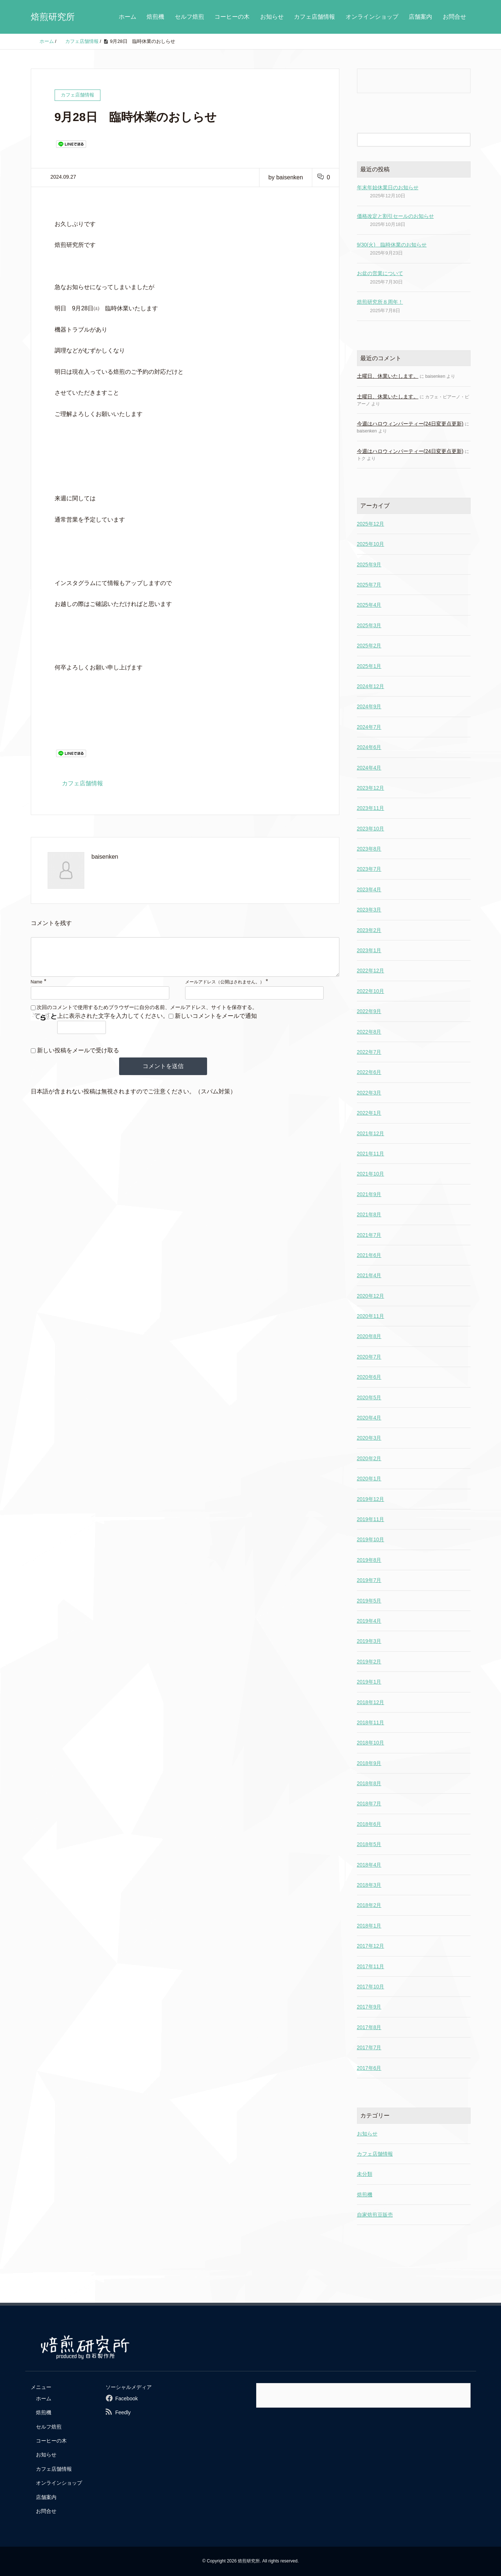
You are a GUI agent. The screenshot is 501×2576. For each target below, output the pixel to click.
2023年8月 (369, 849)
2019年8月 (369, 1560)
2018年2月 (369, 1905)
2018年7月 (369, 1803)
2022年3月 (369, 1093)
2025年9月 (369, 564)
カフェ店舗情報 (314, 17)
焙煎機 (155, 17)
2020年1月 (369, 1478)
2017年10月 (370, 1986)
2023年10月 (370, 829)
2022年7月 (369, 1052)
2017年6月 (369, 2068)
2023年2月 (369, 930)
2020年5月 (369, 1397)
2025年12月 (370, 524)
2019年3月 (369, 1641)
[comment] (185, 960)
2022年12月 (370, 970)
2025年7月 (369, 585)
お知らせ (272, 17)
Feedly (122, 2412)
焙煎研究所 (53, 17)
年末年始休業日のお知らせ (388, 187)
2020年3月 (369, 1438)
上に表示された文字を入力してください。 (113, 1023)
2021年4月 (369, 1275)
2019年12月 (370, 1499)
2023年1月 (369, 950)
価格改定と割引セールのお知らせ (395, 216)
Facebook (126, 2398)
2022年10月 (370, 991)
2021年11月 (370, 1154)
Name (37, 989)
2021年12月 (370, 1133)
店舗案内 (420, 17)
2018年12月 (370, 1702)
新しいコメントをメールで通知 (216, 1023)
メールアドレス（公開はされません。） (224, 989)
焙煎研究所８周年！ (380, 302)
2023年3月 (369, 910)
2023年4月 (369, 889)
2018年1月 (369, 1926)
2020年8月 (369, 1336)
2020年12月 (370, 1296)
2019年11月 (370, 1519)
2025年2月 (369, 645)
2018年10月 (370, 1743)
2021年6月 (369, 1255)
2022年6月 (369, 1072)
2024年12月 (370, 686)
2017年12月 (370, 1946)
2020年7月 (369, 1357)
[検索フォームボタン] (463, 139)
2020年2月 (369, 1458)
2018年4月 (369, 1865)
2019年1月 (369, 1682)
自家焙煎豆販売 (375, 2215)
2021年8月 (369, 1214)
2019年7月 (369, 1580)
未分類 (364, 2174)
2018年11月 (370, 1722)
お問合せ (454, 17)
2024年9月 (369, 706)
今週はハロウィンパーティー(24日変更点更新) (410, 424)
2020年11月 (370, 1316)
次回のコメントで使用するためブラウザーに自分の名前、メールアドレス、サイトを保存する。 (147, 1014)
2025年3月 (369, 625)
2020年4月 (369, 1418)
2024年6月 (369, 747)
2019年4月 (369, 1621)
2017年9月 (369, 2007)
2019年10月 (370, 1539)
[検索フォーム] (406, 140)
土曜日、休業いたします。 (388, 376)
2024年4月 (369, 768)
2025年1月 (369, 666)
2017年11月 (370, 1966)
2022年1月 (369, 1113)
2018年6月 (369, 1824)
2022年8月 (369, 1032)
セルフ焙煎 (189, 17)
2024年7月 (369, 727)
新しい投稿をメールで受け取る (78, 1058)
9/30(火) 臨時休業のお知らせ (392, 245)
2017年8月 (369, 2027)
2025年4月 (369, 605)
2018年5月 (369, 1844)
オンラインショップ (372, 17)
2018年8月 (369, 1783)
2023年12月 (370, 788)
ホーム (127, 17)
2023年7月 (369, 869)
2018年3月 (369, 1885)
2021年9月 (369, 1194)
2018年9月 (369, 1763)
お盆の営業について (380, 273)
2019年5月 (369, 1601)
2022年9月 (369, 1011)
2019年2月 (369, 1662)
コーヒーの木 (232, 17)
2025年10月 (370, 544)
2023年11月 (370, 808)
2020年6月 (369, 1377)
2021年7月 (369, 1235)
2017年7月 (369, 2047)
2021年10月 (370, 1174)
